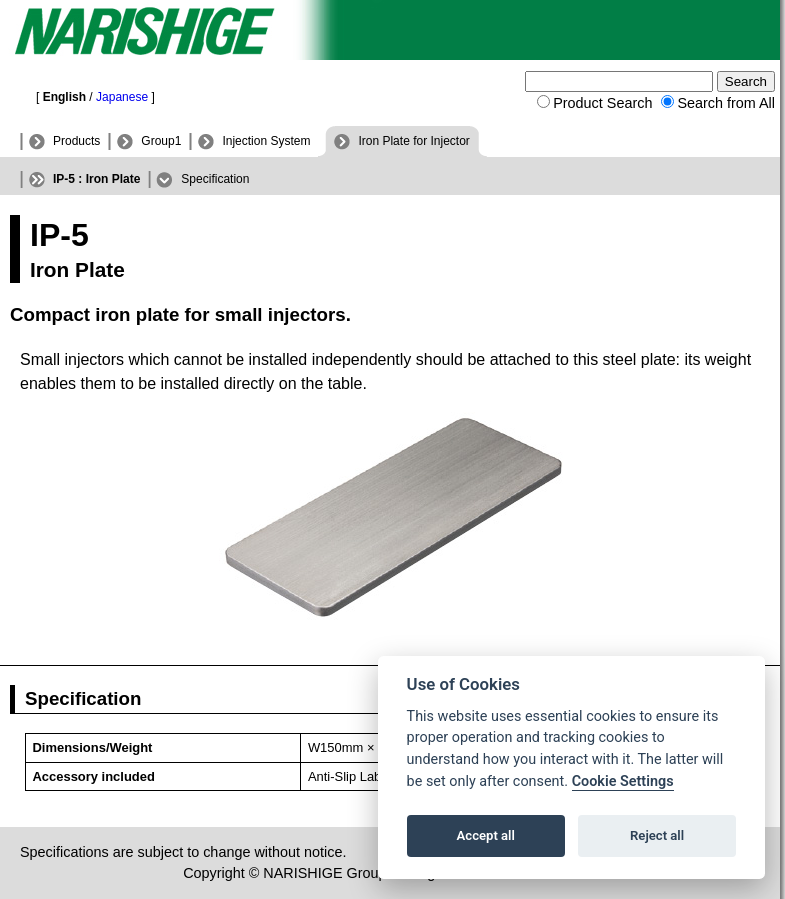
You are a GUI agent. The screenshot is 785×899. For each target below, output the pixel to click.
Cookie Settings (623, 781)
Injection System (266, 141)
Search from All (726, 103)
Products (76, 141)
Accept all (486, 835)
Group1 (161, 141)
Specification (215, 179)
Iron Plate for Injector (413, 141)
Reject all (657, 835)
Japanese (122, 97)
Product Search (602, 103)
